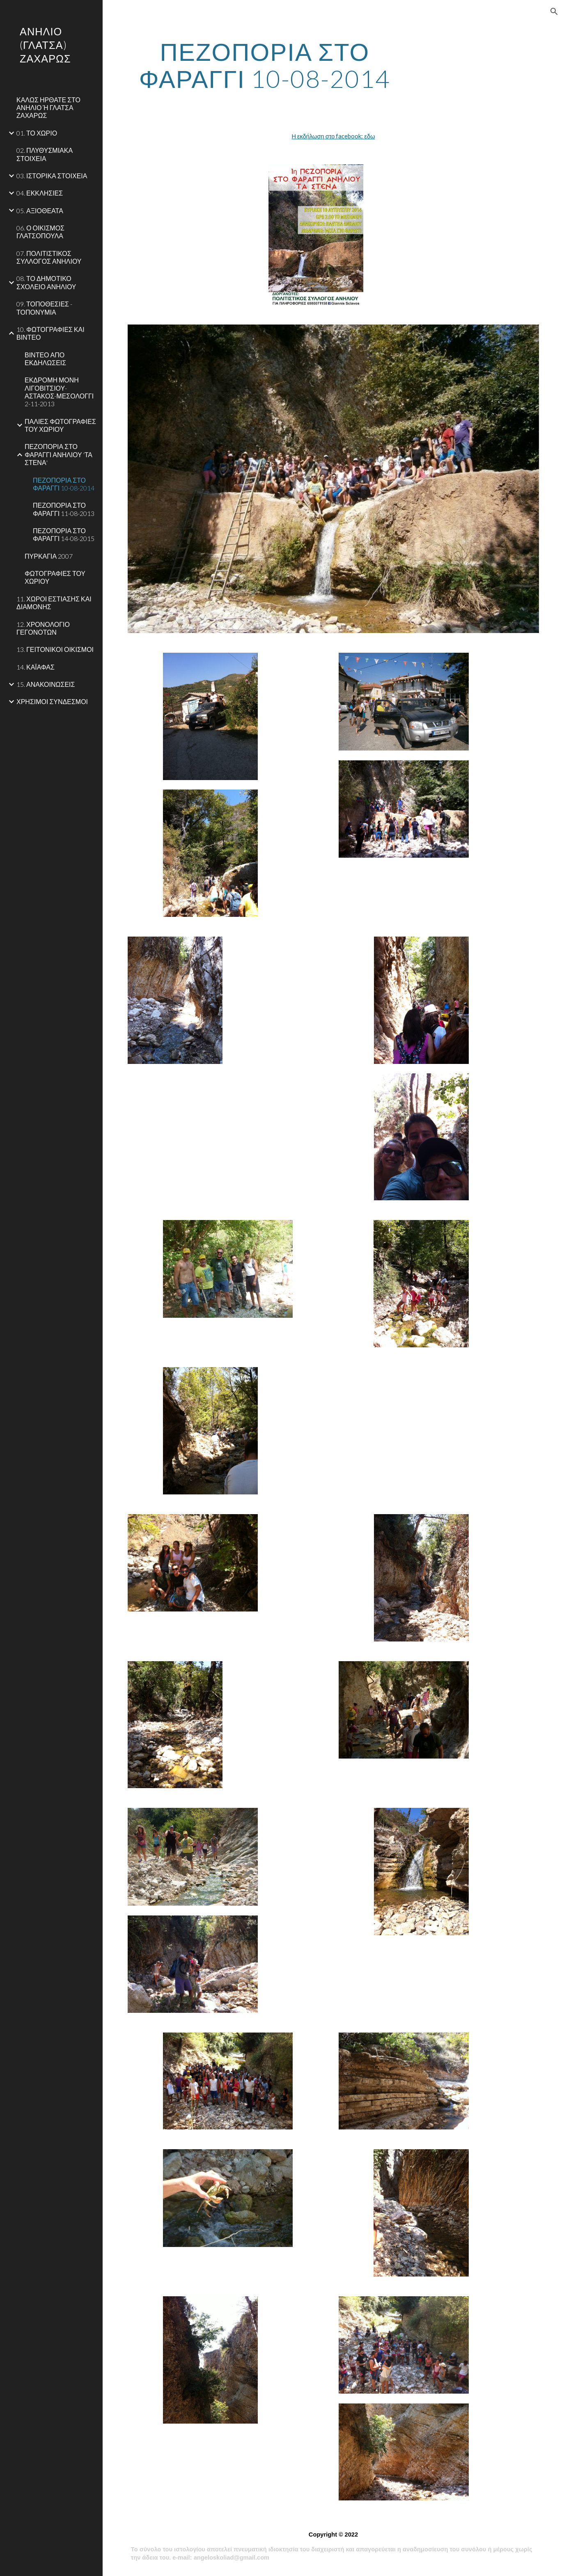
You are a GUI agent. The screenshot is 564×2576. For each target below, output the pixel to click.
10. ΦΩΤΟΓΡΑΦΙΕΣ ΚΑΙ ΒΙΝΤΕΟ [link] (50, 333)
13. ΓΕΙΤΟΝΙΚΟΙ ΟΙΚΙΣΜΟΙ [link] (55, 649)
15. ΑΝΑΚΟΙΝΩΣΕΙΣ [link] (45, 684)
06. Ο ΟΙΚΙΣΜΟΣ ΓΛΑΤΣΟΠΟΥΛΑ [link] (40, 231)
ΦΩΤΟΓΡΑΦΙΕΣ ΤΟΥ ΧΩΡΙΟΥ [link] (55, 577)
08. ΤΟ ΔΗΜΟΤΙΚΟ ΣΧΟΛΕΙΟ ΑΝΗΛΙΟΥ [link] (46, 282)
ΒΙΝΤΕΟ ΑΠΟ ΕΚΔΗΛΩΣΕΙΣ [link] (45, 358)
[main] (265, 65)
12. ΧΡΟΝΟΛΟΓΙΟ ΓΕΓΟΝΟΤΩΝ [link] (43, 628)
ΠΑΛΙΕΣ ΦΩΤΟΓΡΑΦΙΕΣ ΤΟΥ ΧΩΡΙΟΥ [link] (60, 425)
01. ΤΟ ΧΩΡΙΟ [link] (36, 133)
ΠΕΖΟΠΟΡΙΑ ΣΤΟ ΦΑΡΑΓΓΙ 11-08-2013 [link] (63, 509)
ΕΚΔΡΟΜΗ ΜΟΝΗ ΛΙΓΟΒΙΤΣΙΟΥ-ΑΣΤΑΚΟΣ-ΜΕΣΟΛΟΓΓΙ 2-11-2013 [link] (59, 391)
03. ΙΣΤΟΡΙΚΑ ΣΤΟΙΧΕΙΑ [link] (51, 176)
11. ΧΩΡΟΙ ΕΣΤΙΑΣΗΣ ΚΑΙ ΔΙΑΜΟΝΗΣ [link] (54, 602)
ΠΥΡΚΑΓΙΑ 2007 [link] (49, 556)
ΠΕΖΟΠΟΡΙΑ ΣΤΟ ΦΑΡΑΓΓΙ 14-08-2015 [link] (63, 534)
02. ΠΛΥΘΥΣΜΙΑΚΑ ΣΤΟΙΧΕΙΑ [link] (44, 154)
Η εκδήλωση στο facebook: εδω (333, 136)
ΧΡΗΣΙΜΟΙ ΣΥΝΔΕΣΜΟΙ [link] (52, 701)
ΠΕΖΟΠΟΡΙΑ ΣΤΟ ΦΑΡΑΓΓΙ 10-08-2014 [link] (63, 484)
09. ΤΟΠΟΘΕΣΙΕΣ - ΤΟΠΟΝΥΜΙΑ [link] (44, 307)
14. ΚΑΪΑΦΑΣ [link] (35, 667)
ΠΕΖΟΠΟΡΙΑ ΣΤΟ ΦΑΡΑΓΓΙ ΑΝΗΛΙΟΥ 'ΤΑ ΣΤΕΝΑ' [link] (58, 454)
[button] (554, 11)
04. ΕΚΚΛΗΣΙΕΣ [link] (39, 193)
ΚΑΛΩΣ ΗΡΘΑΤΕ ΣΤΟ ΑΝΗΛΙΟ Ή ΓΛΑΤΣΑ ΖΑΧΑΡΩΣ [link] (48, 108)
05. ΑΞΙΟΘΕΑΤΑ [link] (39, 210)
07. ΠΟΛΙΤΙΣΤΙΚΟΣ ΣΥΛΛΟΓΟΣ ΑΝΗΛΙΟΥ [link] (49, 257)
